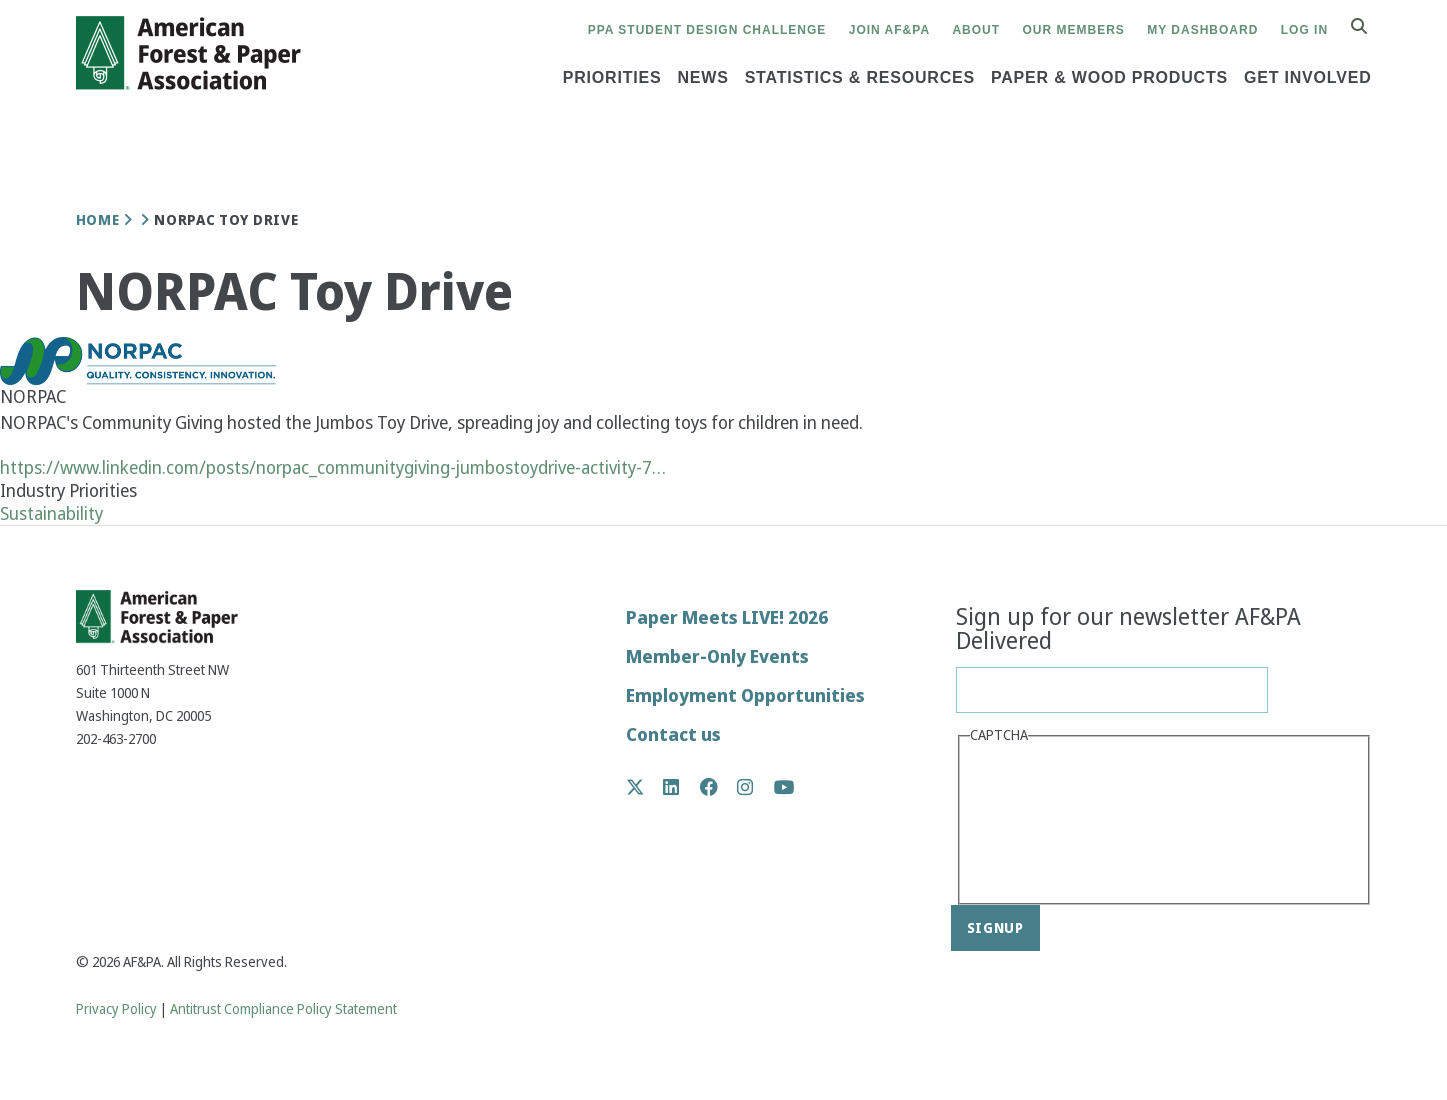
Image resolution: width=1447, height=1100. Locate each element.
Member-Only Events (717, 656)
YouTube (784, 788)
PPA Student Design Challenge (707, 30)
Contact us (673, 734)
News (702, 77)
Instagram (755, 787)
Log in (1304, 30)
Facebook (719, 787)
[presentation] (1052, 822)
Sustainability (51, 513)
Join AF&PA (889, 30)
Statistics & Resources (860, 77)
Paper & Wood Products (1109, 77)
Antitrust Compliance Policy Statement (283, 1009)
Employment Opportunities (745, 695)
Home (98, 220)
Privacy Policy (116, 1009)
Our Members (1074, 30)
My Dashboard (1202, 30)
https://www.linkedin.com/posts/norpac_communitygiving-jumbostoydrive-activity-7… (333, 467)
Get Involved (1308, 77)
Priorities (612, 77)
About (976, 30)
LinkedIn (681, 787)
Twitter (645, 787)
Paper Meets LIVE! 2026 (727, 617)
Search (1370, 27)
